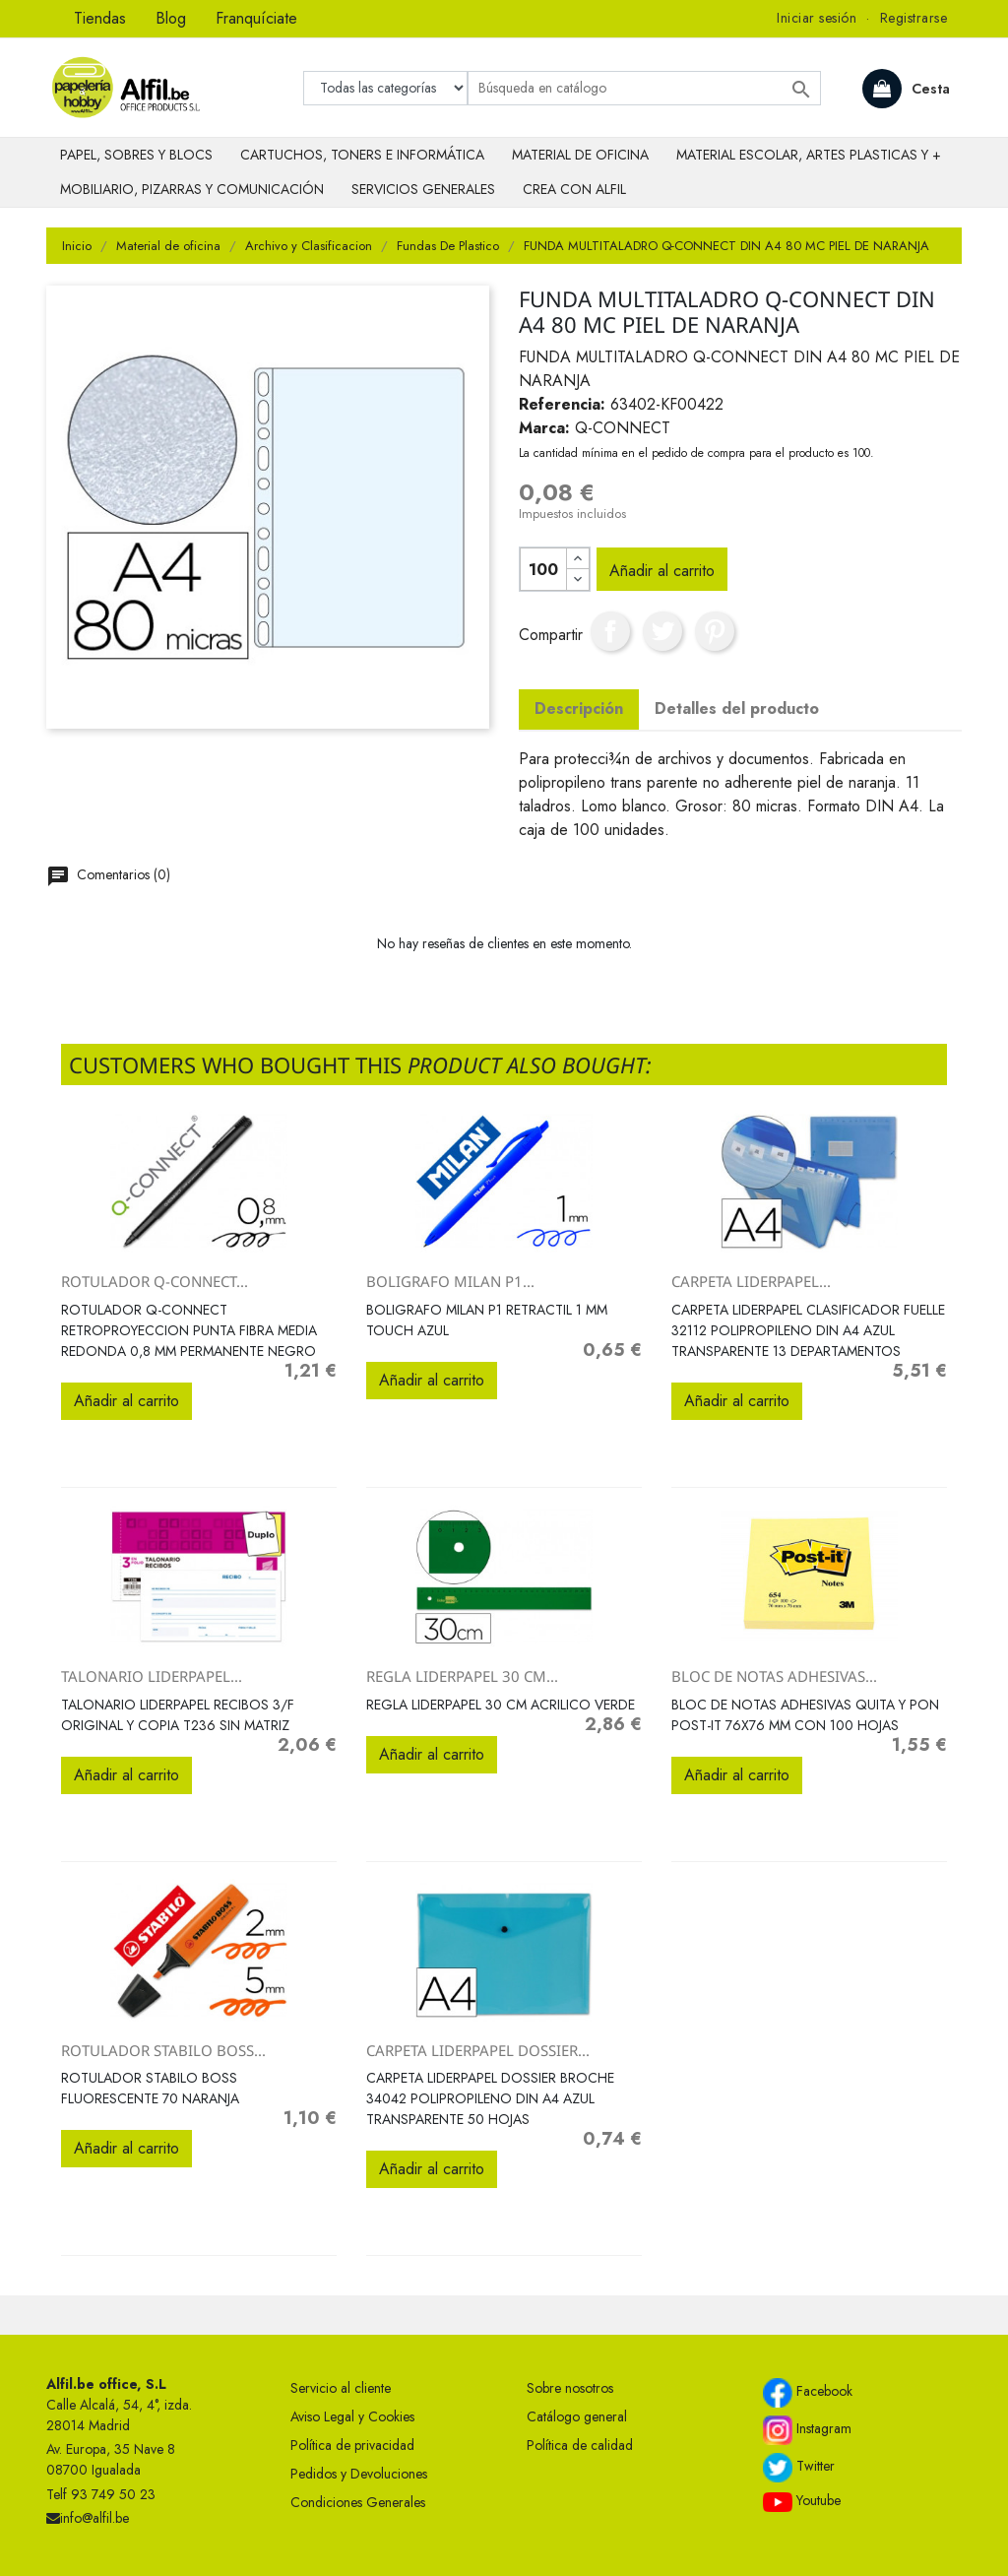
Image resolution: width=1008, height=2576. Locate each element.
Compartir (610, 631)
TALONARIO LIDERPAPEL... (151, 1676)
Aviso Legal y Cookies (352, 2416)
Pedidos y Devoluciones (358, 2473)
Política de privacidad (352, 2445)
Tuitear (662, 631)
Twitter (799, 2467)
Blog (171, 18)
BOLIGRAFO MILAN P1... (450, 1281)
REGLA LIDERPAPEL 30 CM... (462, 1676)
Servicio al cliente (340, 2388)
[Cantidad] (543, 569)
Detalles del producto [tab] (737, 708)
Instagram (807, 2430)
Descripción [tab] (579, 708)
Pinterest (714, 631)
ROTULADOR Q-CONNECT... (154, 1281)
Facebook (807, 2393)
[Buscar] (644, 88)
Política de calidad (580, 2445)
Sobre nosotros (570, 2388)
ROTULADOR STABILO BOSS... (163, 2050)
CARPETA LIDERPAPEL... (751, 1281)
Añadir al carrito (662, 570)
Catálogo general (577, 2416)
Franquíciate (256, 18)
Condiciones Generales (357, 2502)
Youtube (802, 2501)
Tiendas (100, 18)
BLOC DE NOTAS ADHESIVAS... (774, 1676)
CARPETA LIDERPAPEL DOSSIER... (478, 2050)
